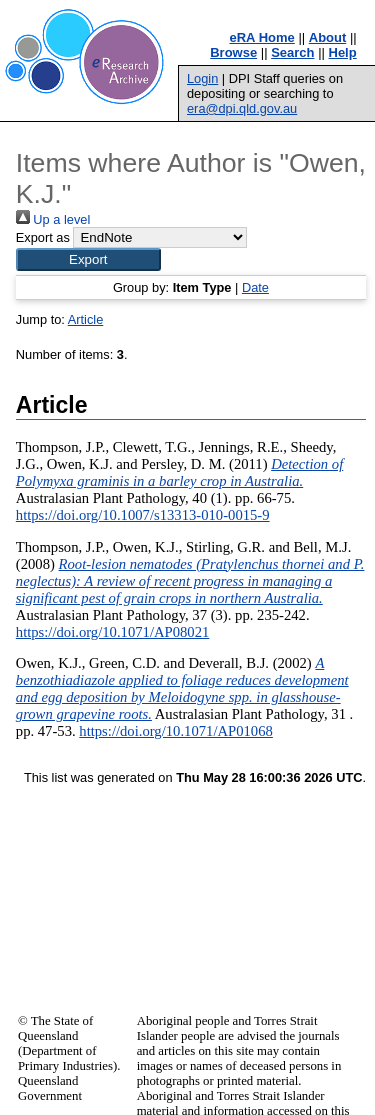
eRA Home (262, 37)
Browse (233, 52)
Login (202, 78)
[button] (88, 259)
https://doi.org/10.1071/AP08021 (113, 632)
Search (292, 52)
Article (86, 319)
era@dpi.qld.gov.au (242, 108)
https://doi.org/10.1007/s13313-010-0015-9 (143, 515)
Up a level (53, 219)
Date (255, 287)
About (328, 37)
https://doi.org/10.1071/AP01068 (176, 731)
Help (343, 52)
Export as (43, 237)
